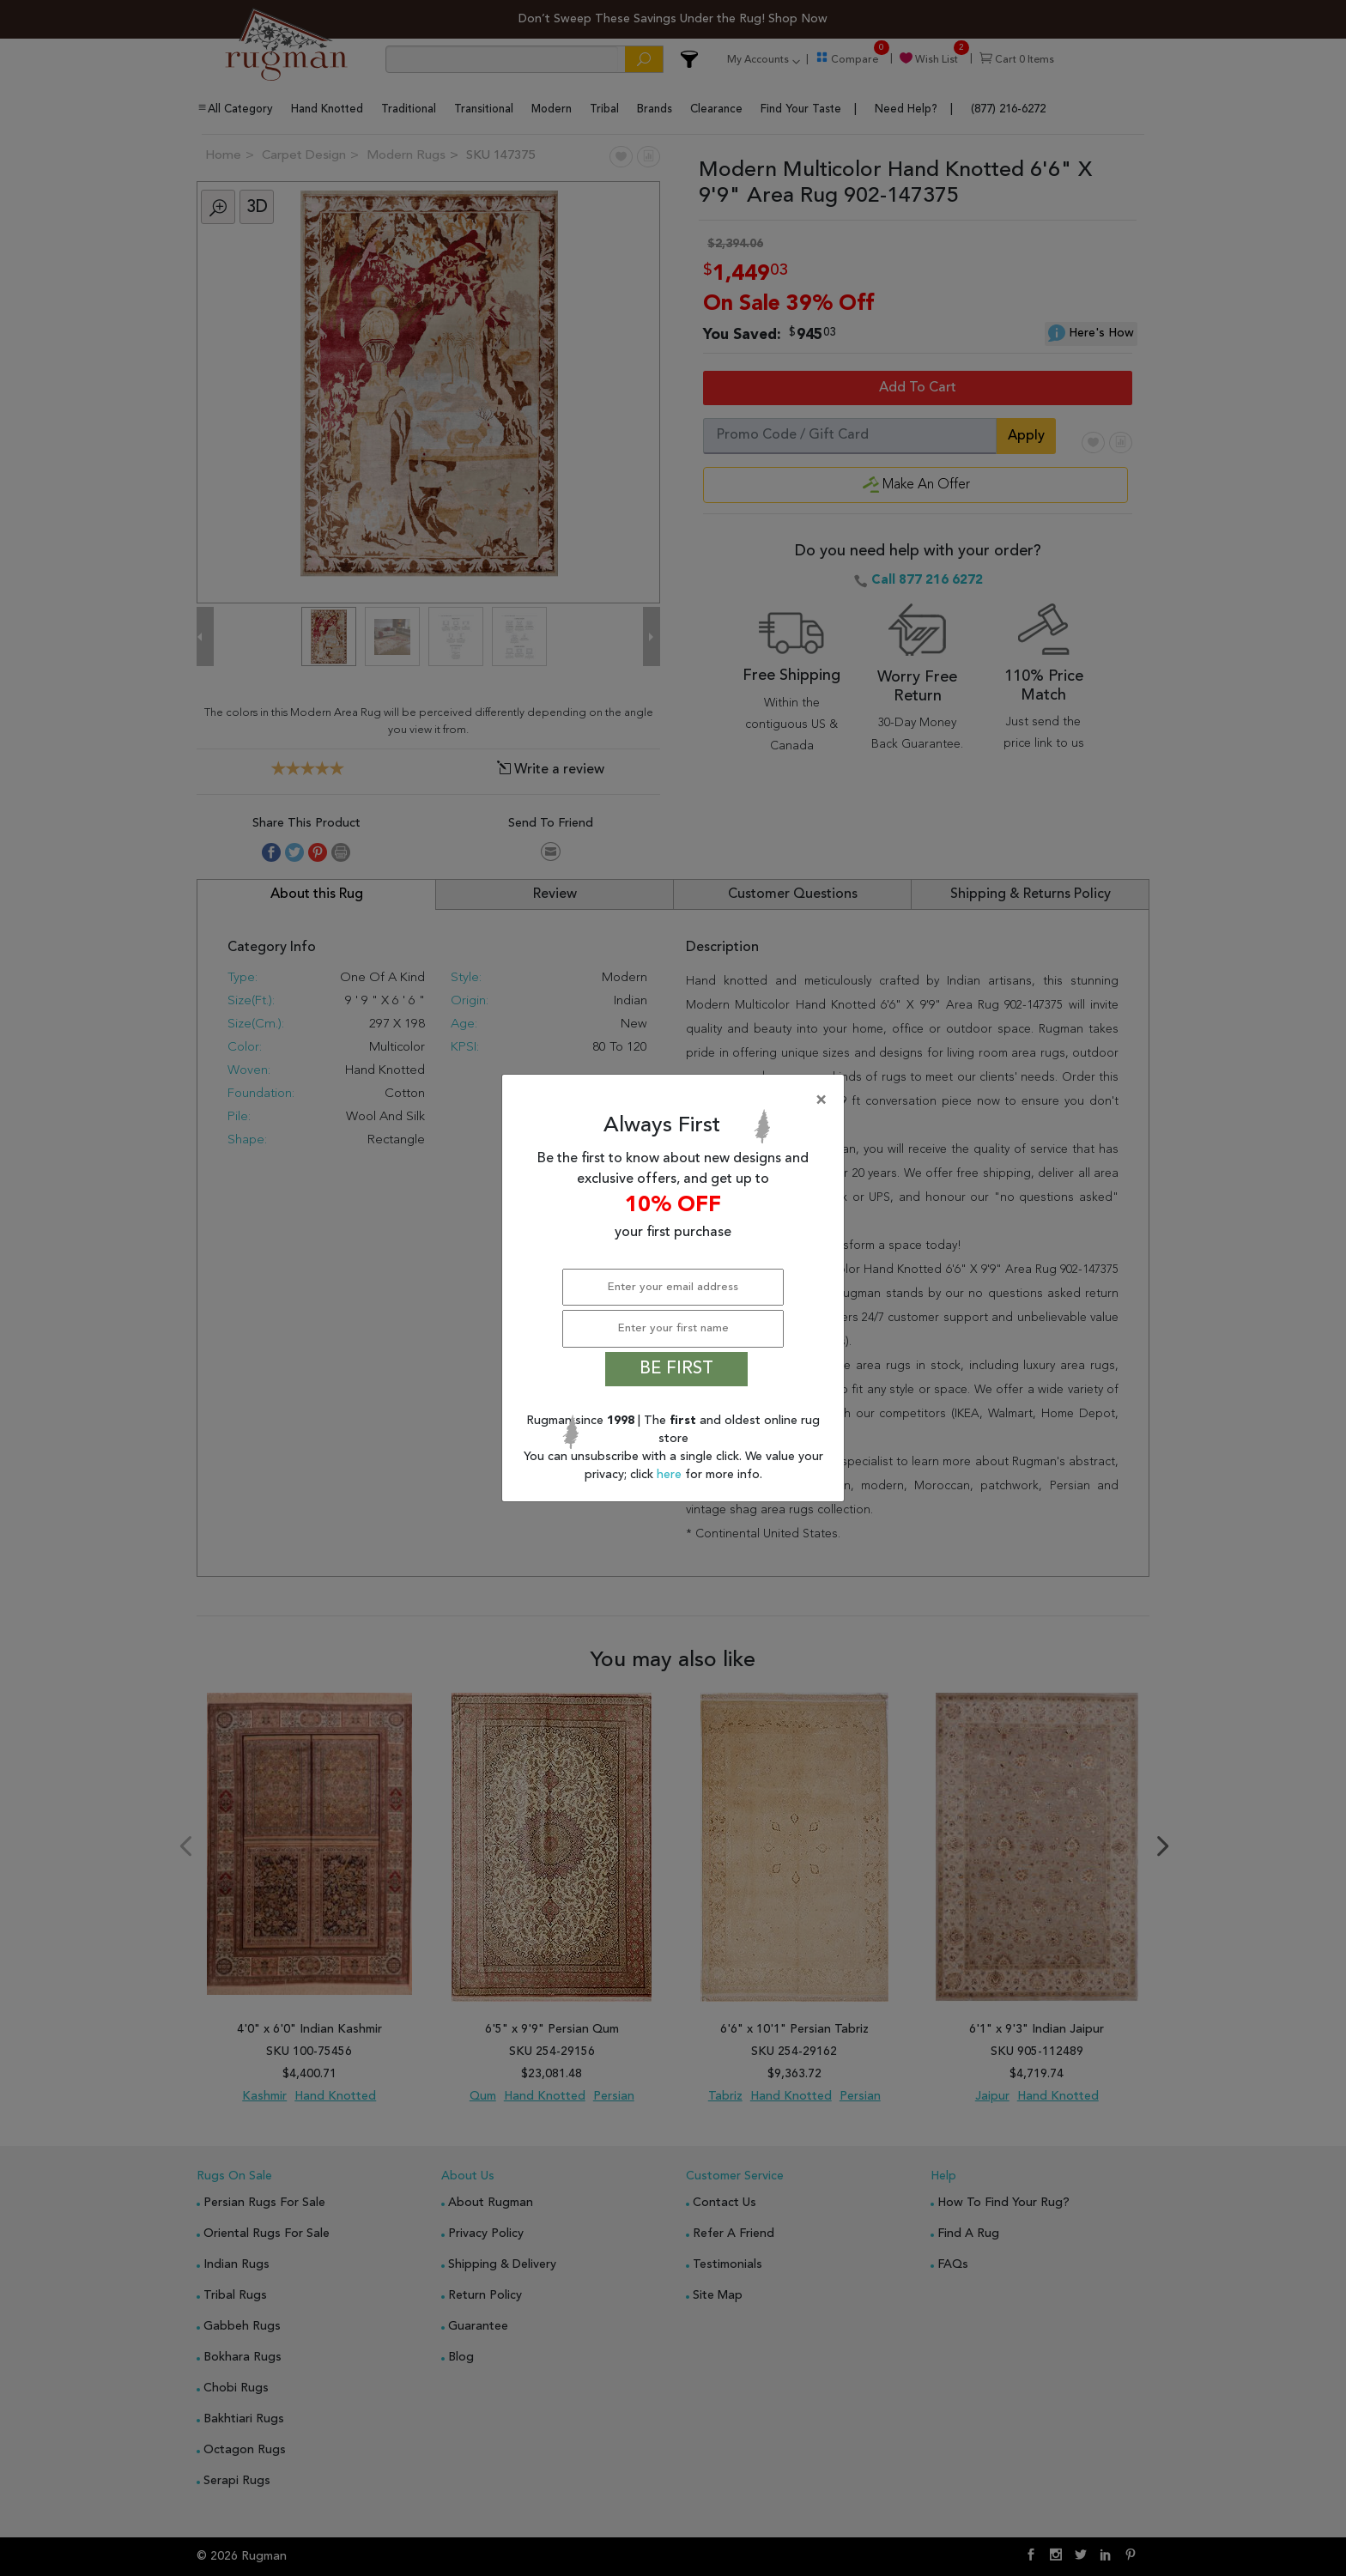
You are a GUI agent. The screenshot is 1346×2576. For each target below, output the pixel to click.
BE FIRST (676, 1369)
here (671, 1475)
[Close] (676, 1100)
